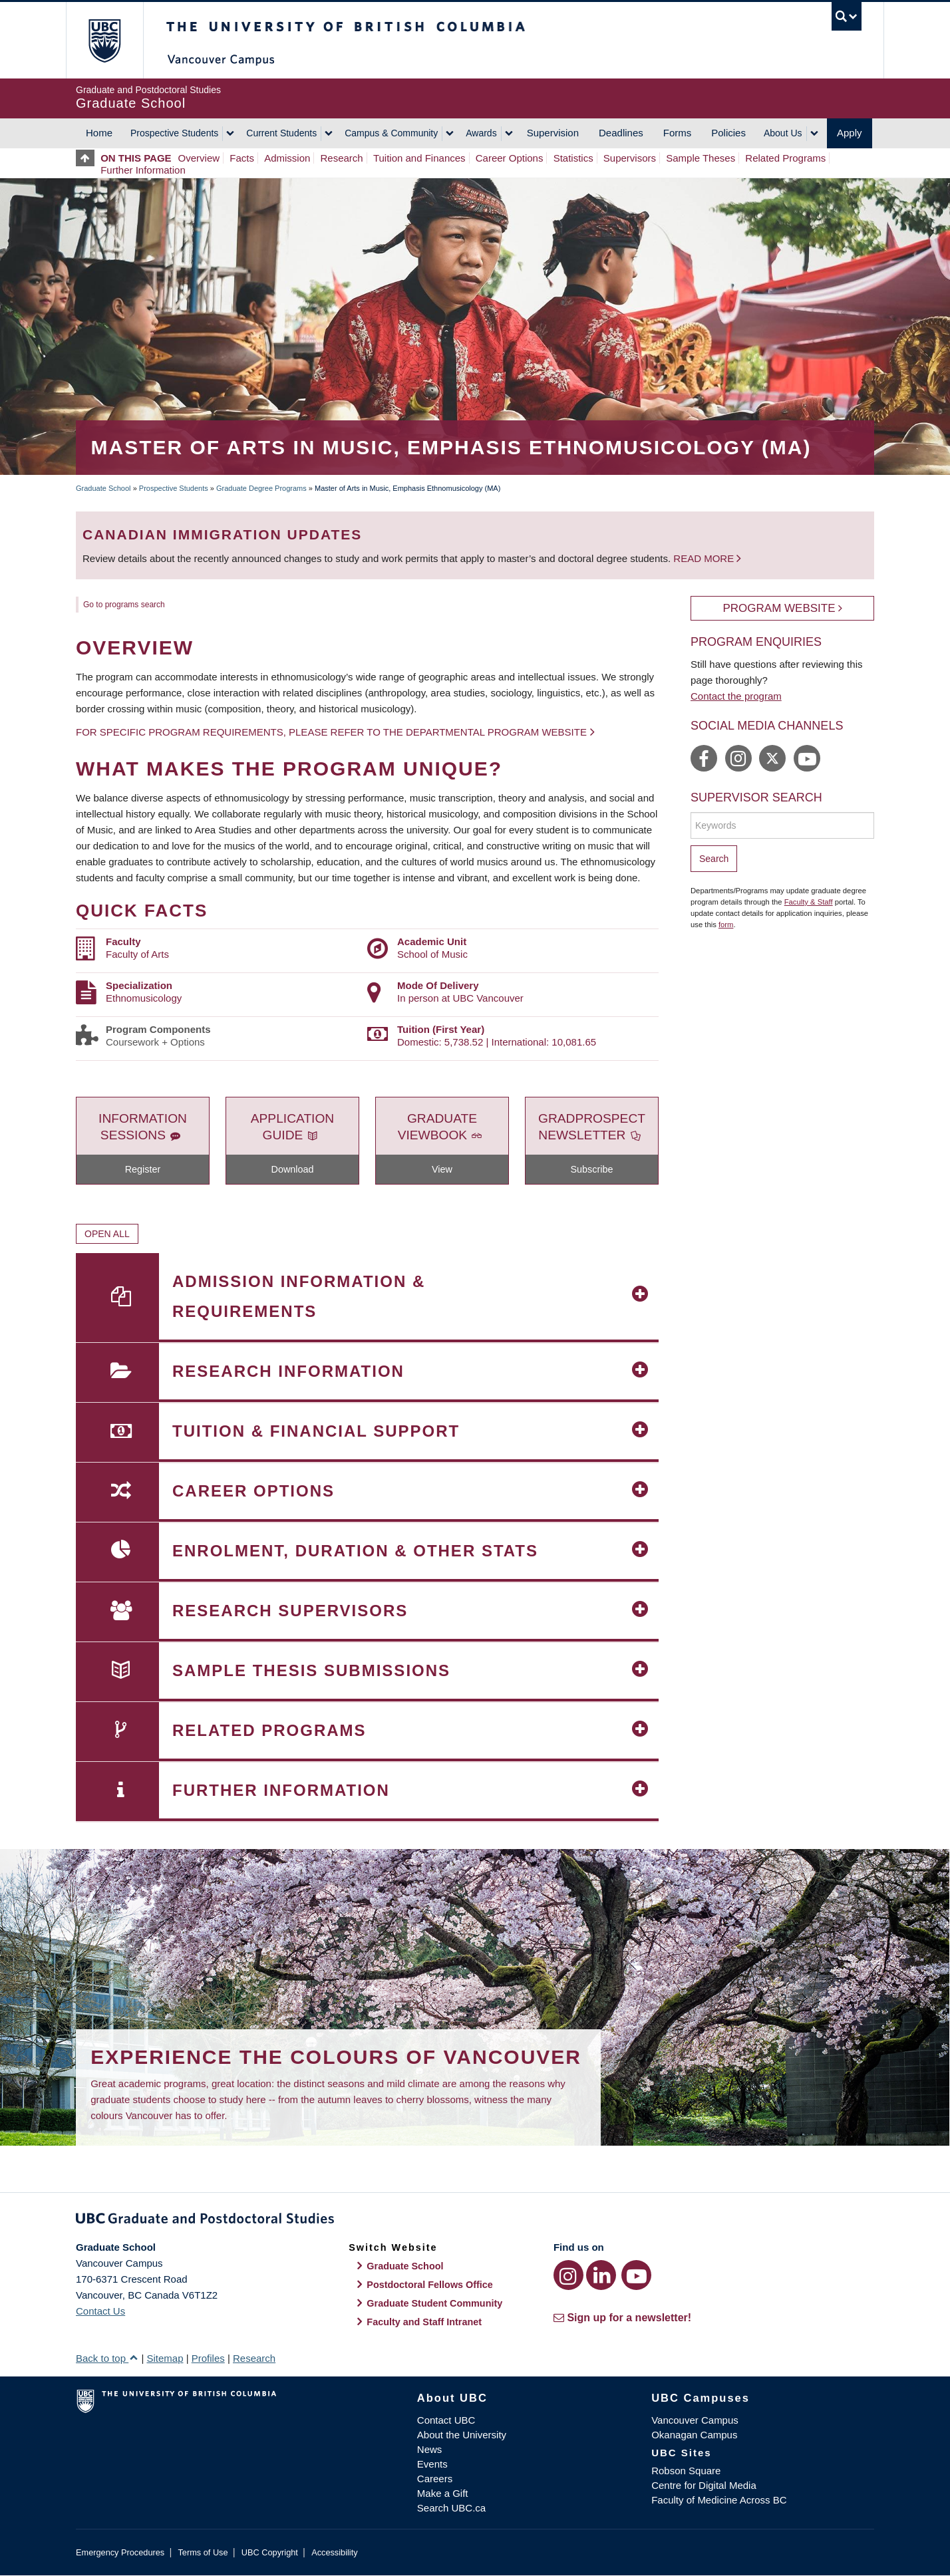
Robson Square (685, 2470)
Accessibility (334, 2552)
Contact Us (100, 2311)
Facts (242, 158)
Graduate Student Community (434, 2303)
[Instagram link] (568, 2275)
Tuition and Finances (419, 158)
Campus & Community (391, 133)
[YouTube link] (636, 2275)
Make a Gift (442, 2493)
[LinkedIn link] (601, 2275)
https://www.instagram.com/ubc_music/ (738, 758)
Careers (434, 2478)
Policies (728, 132)
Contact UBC (446, 2420)
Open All (107, 1233)
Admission (287, 158)
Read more (704, 558)
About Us (783, 133)
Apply (849, 132)
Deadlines (621, 132)
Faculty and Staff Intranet (424, 2322)
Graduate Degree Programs (261, 488)
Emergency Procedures (120, 2552)
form (726, 925)
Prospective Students (174, 133)
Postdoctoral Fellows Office (430, 2284)
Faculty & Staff (808, 902)
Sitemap (164, 2358)
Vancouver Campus (694, 2420)
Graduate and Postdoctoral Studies (475, 2221)
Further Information (143, 170)
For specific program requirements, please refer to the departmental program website (331, 732)
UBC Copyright (269, 2552)
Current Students (281, 133)
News (429, 2449)
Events (432, 2464)
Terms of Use (203, 2552)
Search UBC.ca (451, 2507)
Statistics (573, 158)
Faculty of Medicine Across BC (718, 2499)
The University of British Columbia (104, 40)
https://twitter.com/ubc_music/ (772, 758)
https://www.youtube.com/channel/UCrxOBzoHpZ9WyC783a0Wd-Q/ (807, 758)
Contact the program (736, 696)
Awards (481, 133)
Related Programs (785, 158)
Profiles (208, 2358)
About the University (461, 2434)
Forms (677, 132)
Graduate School (103, 488)
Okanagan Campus (694, 2434)
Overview (199, 158)
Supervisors (629, 158)
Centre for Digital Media (703, 2485)
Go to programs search (124, 604)
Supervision (553, 132)
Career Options (510, 158)
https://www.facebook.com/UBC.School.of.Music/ (704, 758)
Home (99, 132)
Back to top (107, 2358)
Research (342, 158)
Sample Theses (700, 158)
